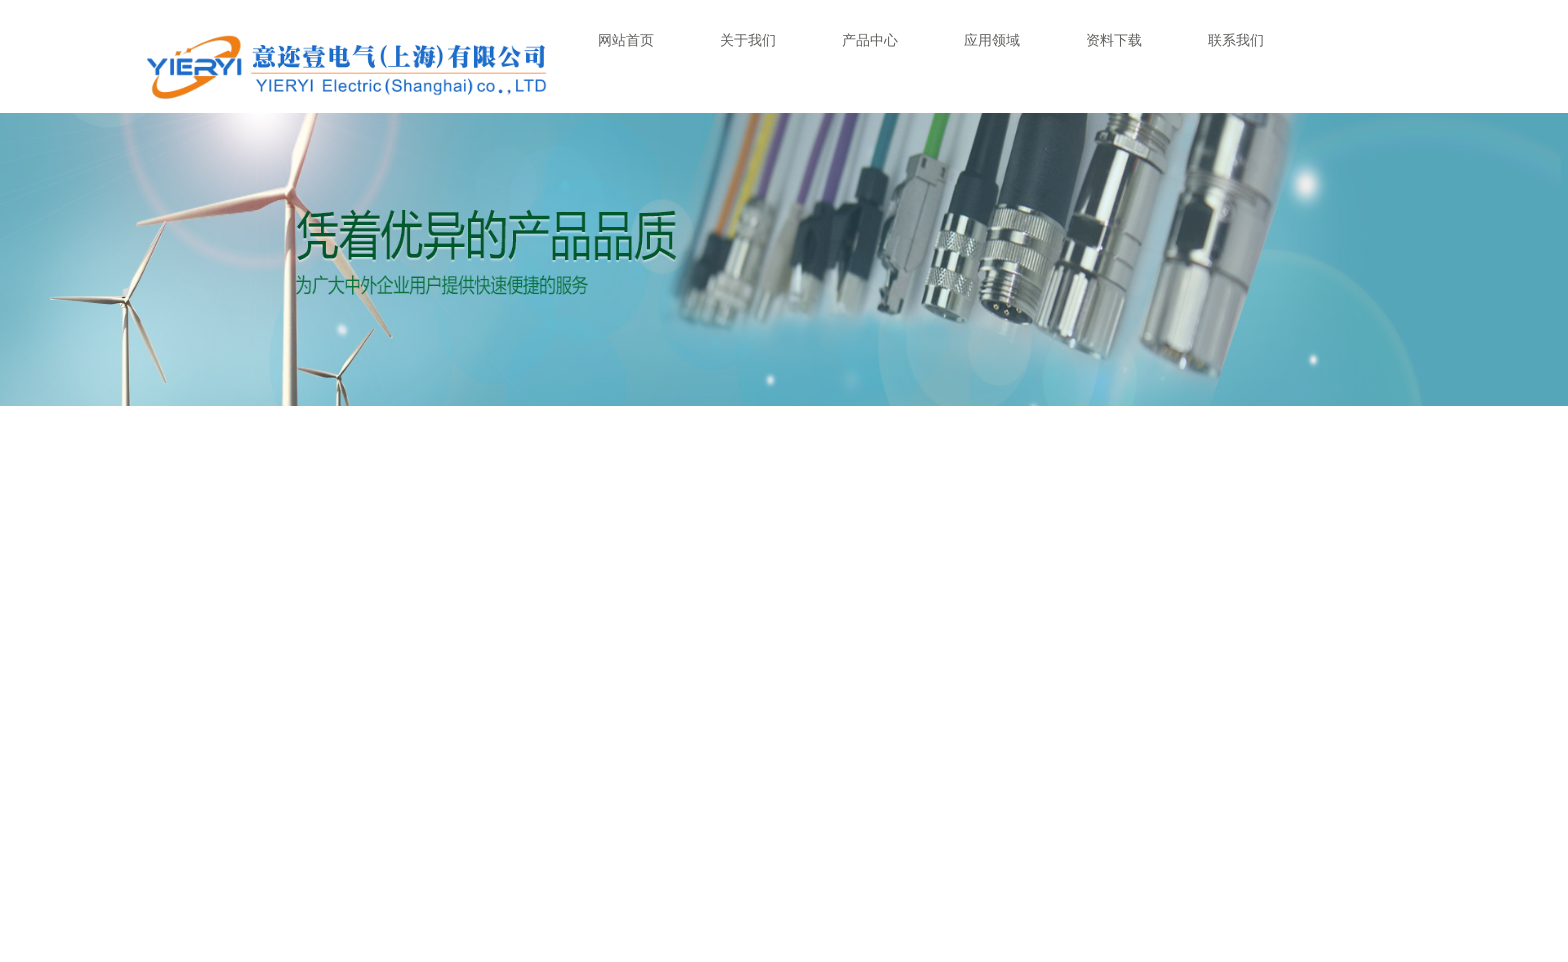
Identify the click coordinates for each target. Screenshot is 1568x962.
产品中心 (870, 40)
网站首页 (626, 40)
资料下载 (1114, 40)
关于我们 (748, 40)
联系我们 (1236, 40)
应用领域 (992, 40)
